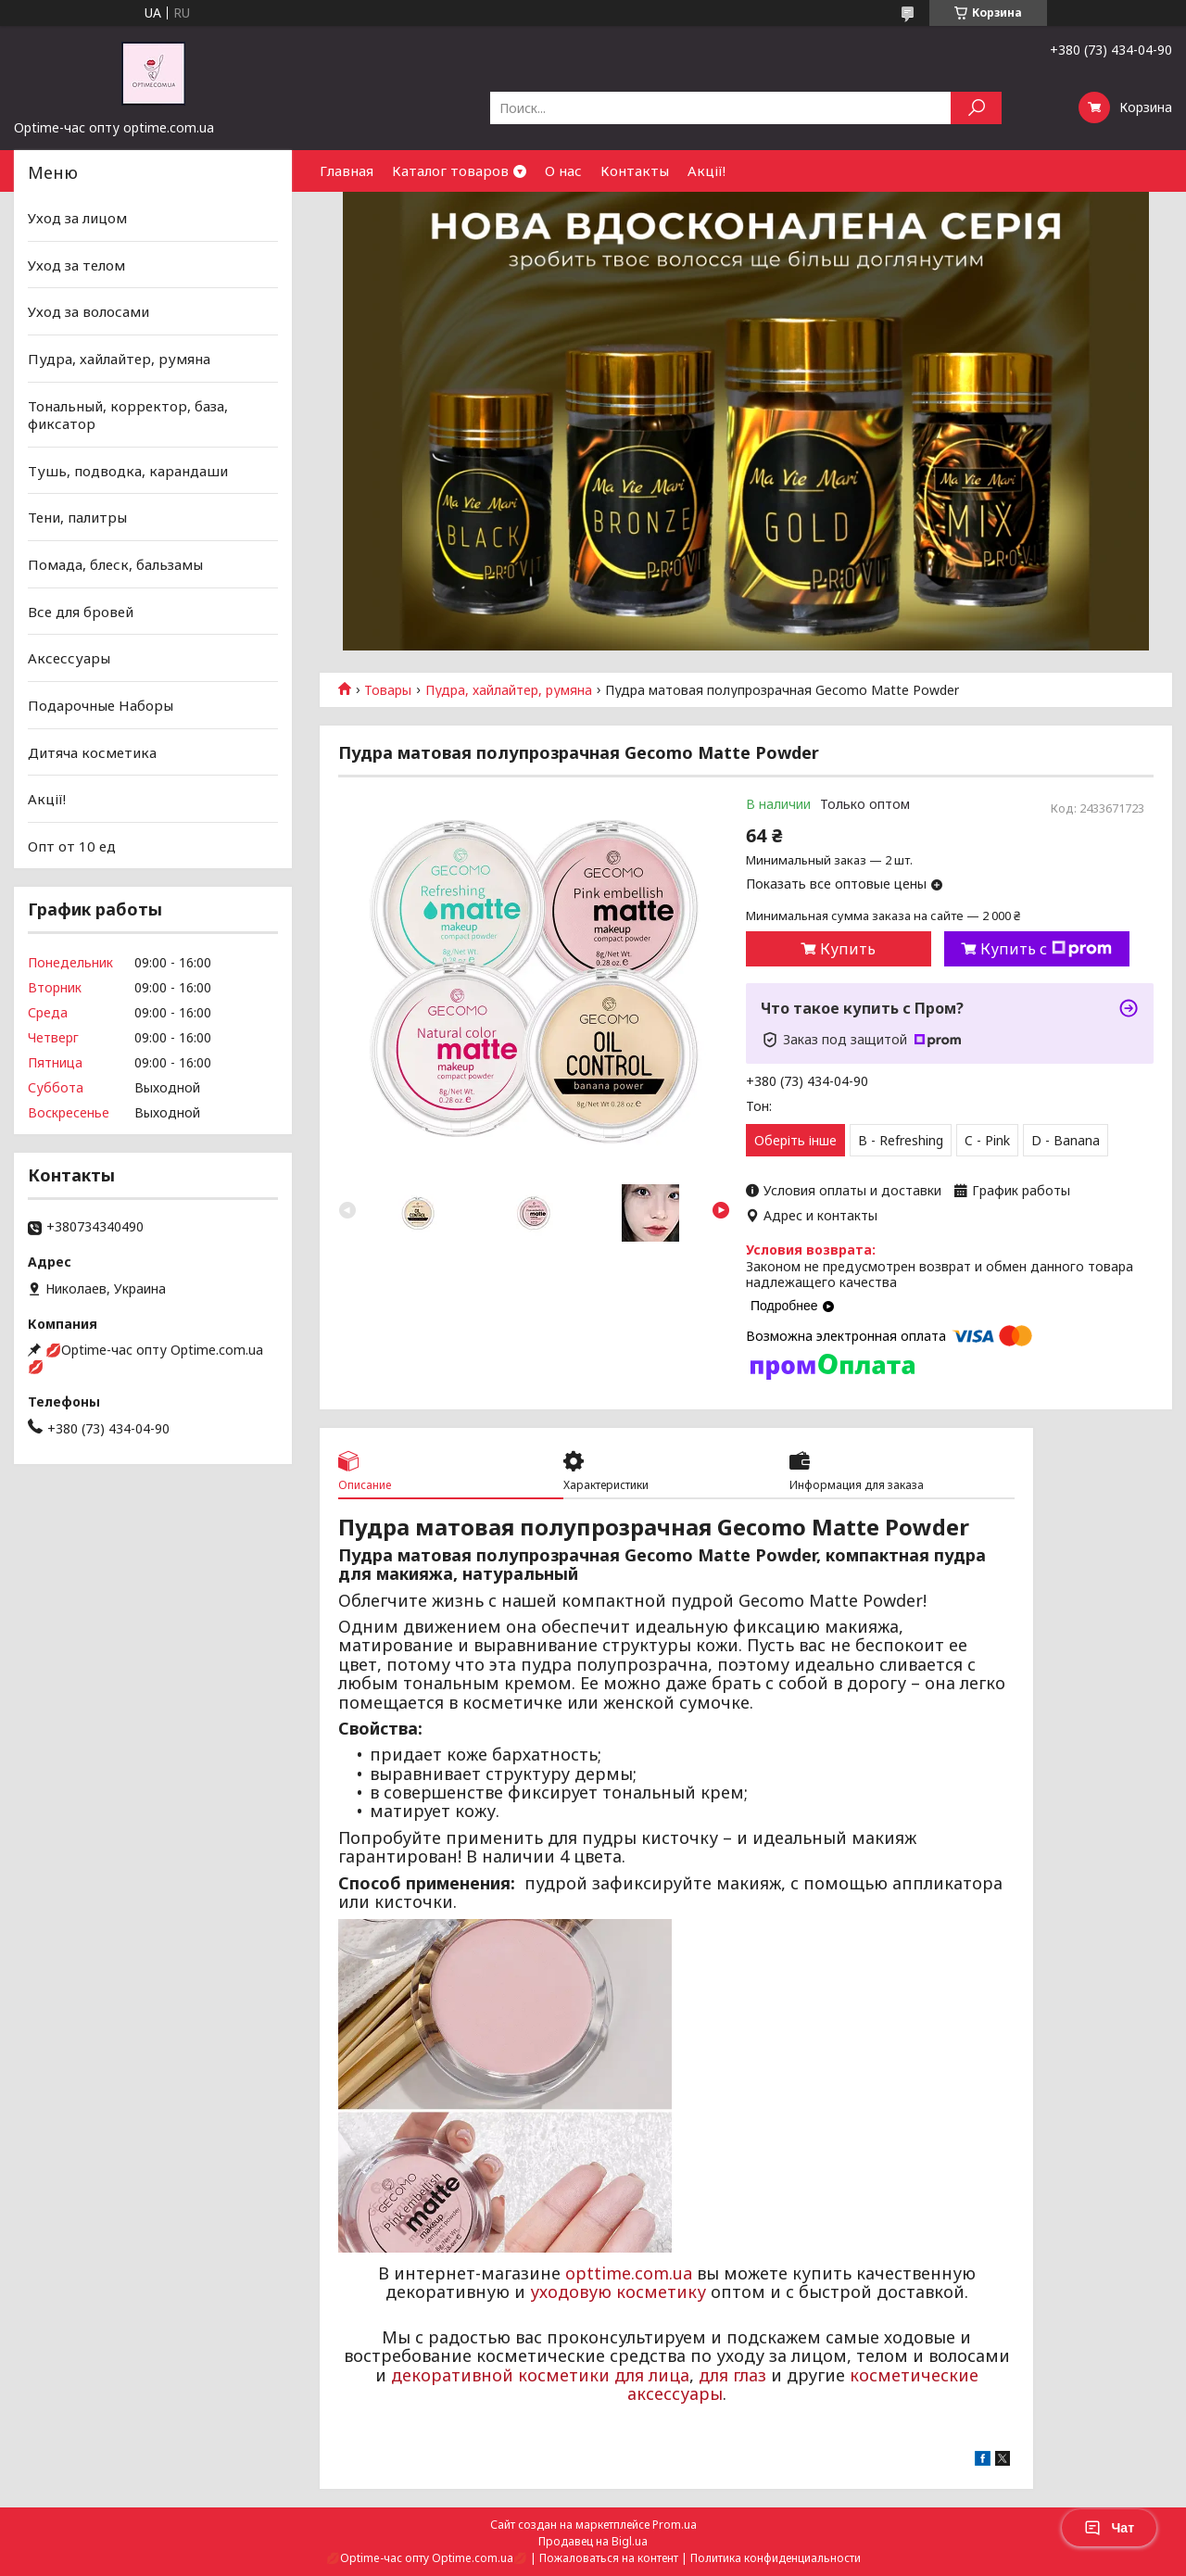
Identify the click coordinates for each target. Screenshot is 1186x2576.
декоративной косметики (500, 2375)
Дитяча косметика (92, 751)
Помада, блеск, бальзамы (115, 564)
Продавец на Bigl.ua (593, 2541)
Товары (387, 690)
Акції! (706, 170)
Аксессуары (69, 658)
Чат (1109, 2527)
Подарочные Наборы (100, 705)
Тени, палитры (77, 517)
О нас (563, 170)
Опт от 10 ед (72, 846)
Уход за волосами (88, 311)
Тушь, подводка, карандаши (128, 470)
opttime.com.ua (628, 2273)
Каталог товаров (450, 170)
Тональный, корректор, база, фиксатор (128, 414)
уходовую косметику (618, 2291)
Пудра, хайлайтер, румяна (508, 690)
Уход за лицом (77, 217)
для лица (651, 2375)
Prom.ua (674, 2524)
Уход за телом (76, 265)
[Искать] (976, 108)
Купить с (1046, 949)
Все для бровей (80, 611)
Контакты (634, 170)
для (713, 2375)
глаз (749, 2375)
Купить (848, 949)
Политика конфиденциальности (775, 2558)
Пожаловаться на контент (608, 2558)
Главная (346, 170)
